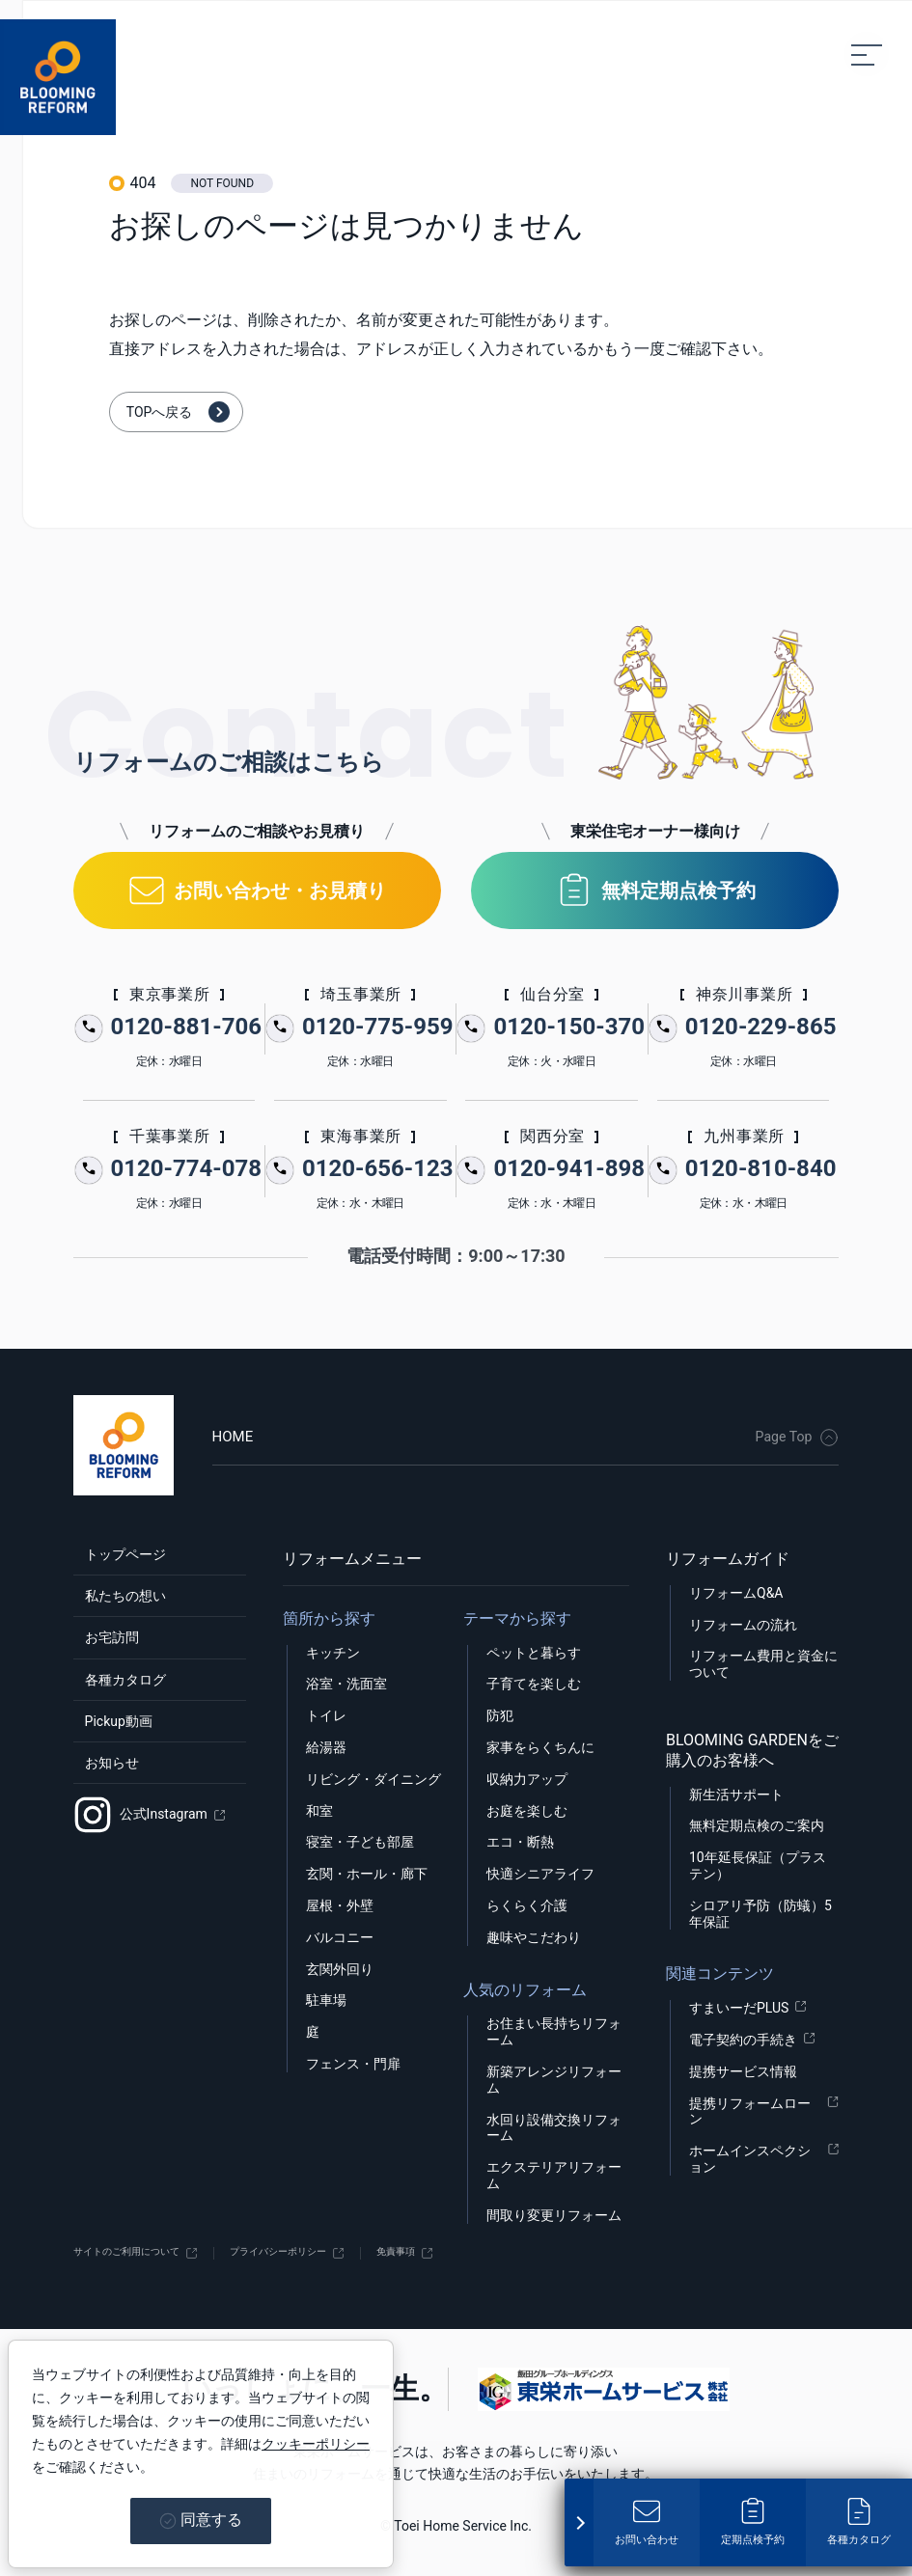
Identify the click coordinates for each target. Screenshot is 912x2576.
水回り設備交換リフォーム (554, 2126)
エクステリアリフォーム (554, 2173)
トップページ (119, 1557)
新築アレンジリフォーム (554, 2078)
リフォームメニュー (352, 1557)
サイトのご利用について (147, 2252)
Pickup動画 (112, 1764)
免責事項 (484, 2252)
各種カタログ (119, 1713)
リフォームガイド (727, 1557)
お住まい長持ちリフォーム (554, 2030)
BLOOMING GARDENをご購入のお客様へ (752, 1748)
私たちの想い (119, 1609)
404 (142, 183)
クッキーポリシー (316, 2444)
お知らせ (104, 1816)
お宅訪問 (104, 1661)
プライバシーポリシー (339, 2252)
